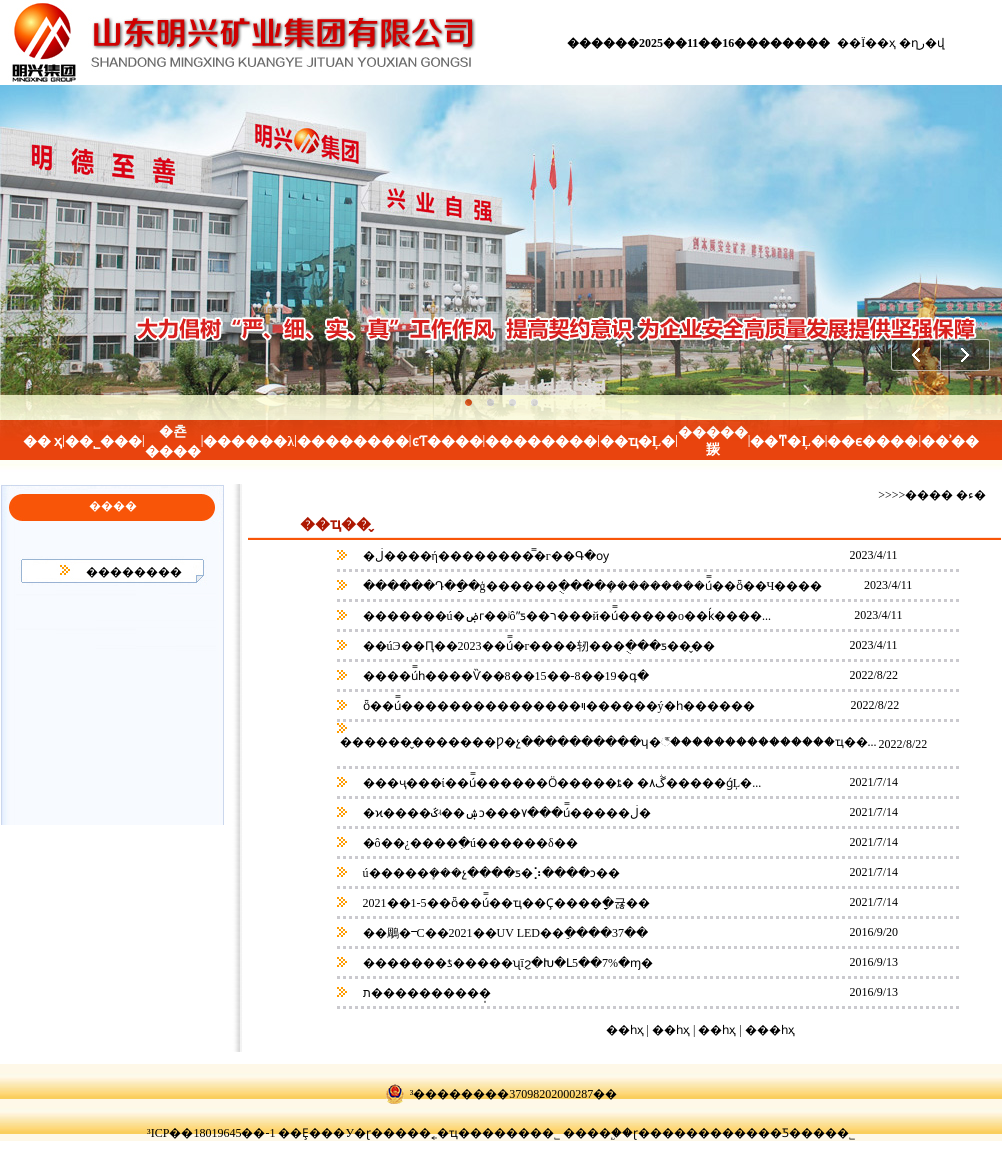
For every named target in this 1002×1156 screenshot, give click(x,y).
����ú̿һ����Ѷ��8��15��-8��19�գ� (504, 676)
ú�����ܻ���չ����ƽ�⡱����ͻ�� (490, 873)
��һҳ (718, 1030)
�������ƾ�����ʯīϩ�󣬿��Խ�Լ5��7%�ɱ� (506, 963)
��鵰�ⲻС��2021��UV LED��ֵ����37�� (504, 933)
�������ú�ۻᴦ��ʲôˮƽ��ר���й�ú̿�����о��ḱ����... (567, 616)
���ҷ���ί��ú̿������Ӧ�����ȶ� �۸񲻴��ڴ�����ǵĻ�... (562, 783)
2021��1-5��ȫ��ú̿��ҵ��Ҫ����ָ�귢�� (505, 903)
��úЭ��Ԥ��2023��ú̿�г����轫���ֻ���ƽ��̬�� (538, 646)
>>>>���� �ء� (932, 495)
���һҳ (770, 1030)
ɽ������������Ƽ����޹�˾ (744, 1133)
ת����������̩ (425, 993)
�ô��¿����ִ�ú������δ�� (469, 843)
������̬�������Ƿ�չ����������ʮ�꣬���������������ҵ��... (607, 742)
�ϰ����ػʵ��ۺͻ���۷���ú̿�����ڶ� (505, 813)
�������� (134, 572)
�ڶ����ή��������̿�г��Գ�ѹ (484, 556)
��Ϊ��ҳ (866, 43)
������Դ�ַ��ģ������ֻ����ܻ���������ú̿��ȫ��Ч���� (591, 586)
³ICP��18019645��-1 (211, 1133)
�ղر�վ (922, 43)
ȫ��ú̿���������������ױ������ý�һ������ (557, 706)
